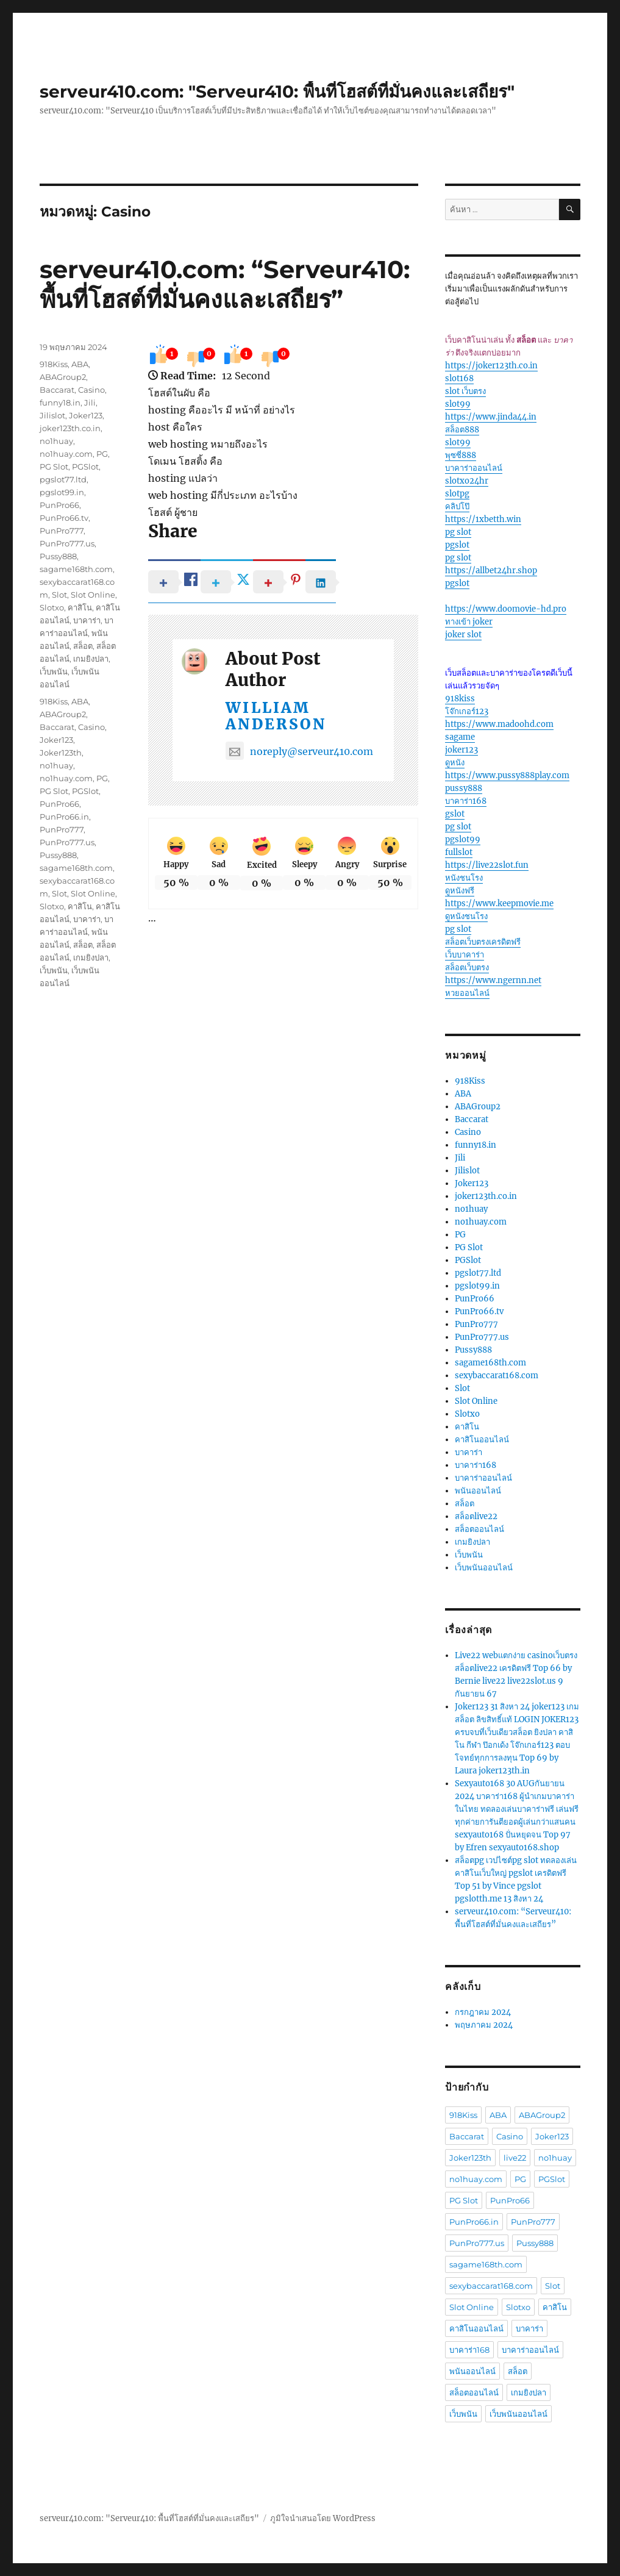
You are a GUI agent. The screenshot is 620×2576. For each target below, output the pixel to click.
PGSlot (85, 466)
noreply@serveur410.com (299, 751)
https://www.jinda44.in (490, 417)
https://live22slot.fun (487, 865)
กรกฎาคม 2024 (483, 2012)
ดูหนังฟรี (459, 891)
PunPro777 (62, 530)
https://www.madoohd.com (499, 724)
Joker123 (85, 415)
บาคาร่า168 (465, 801)
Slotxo (52, 607)
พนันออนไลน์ (478, 1491)
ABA (79, 364)
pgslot (457, 545)
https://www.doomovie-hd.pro (505, 609)
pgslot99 (462, 839)
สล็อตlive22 (476, 1516)
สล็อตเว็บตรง (467, 967)
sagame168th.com (76, 569)
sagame (460, 737)
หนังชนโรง (464, 878)
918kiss (460, 698)
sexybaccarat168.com (496, 1375)
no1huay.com (66, 454)
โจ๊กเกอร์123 (466, 711)
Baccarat (57, 390)
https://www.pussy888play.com (507, 775)
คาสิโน (80, 607)
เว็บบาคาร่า (464, 955)
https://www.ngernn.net (493, 980)
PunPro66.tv (64, 518)
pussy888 (463, 788)
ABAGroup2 (63, 377)
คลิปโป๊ (457, 506)
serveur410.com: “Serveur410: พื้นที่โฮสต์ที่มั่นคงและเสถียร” (225, 284)
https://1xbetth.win (483, 519)
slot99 (458, 404)
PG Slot (54, 466)
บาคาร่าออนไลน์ (473, 468)
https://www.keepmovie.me (499, 903)
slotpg (457, 493)
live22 (515, 2158)
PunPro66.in (64, 816)
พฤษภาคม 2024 (484, 2025)
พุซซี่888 (460, 455)
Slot (59, 594)
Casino (91, 390)
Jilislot (52, 415)
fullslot (458, 852)
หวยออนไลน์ (467, 993)
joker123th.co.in (70, 428)
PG (102, 454)
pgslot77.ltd (63, 479)
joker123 (461, 750)
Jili (90, 402)
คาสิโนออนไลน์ (482, 1439)
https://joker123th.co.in (491, 365)
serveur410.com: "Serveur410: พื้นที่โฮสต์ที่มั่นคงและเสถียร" (277, 91)
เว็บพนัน (54, 671)
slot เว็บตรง (465, 391)
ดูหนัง (455, 762)
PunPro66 (59, 505)
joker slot (463, 634)
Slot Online (93, 594)
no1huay (56, 441)
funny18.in (60, 402)
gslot (455, 814)
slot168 (459, 378)
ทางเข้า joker (469, 622)
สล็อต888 (462, 429)
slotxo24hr (466, 481)
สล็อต (83, 646)
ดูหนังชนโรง (466, 916)
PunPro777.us (67, 543)
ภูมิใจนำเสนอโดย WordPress (323, 2518)
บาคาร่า (87, 620)
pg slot (458, 532)
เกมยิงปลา (91, 659)
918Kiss (54, 364)
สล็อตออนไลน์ (479, 1529)
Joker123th (61, 752)
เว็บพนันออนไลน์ (484, 1567)
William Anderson (276, 716)
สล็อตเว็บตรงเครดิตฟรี (483, 942)
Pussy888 (58, 556)
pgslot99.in (62, 492)
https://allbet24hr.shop (491, 570)
